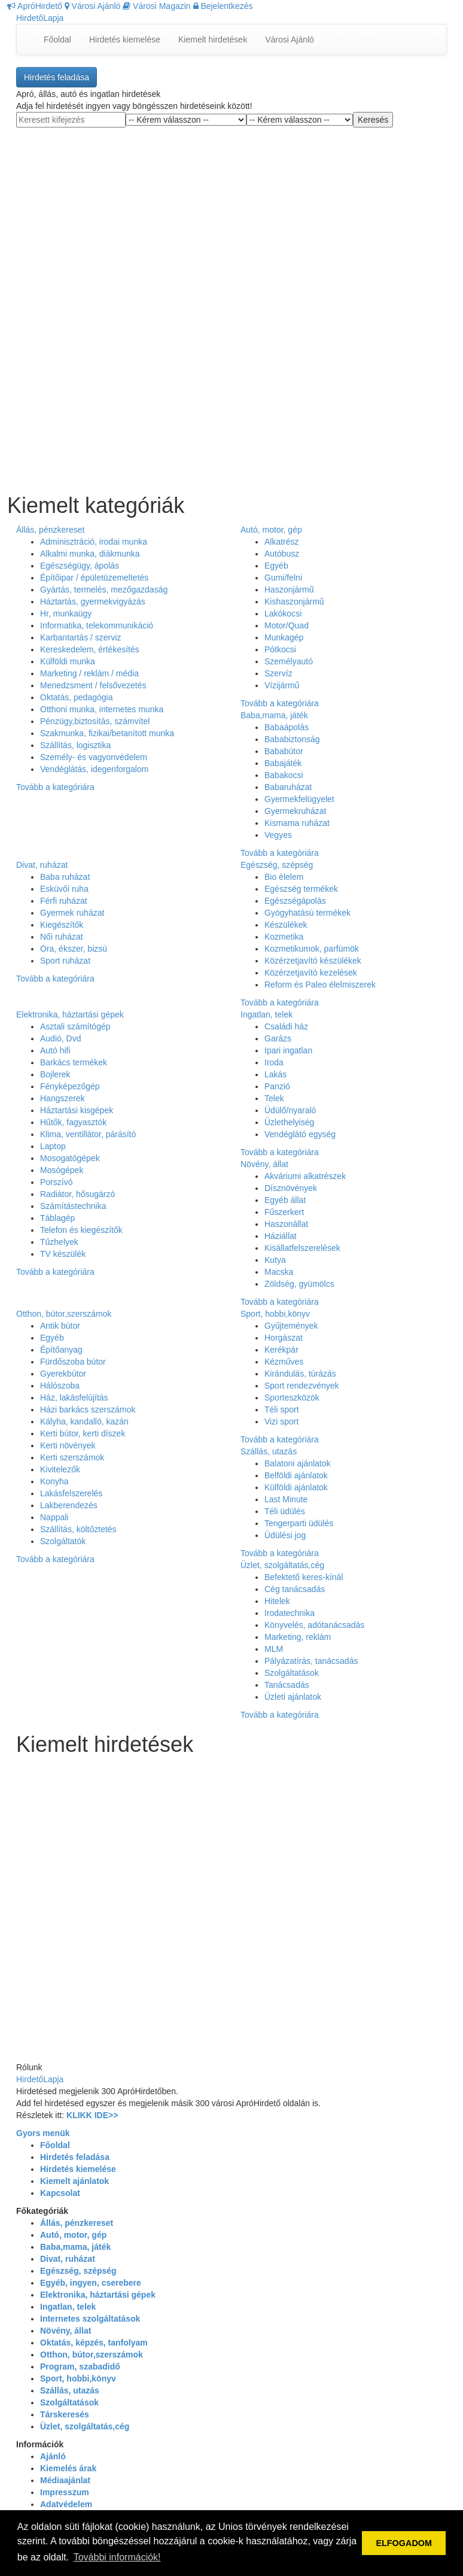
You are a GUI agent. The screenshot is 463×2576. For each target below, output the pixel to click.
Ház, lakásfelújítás (74, 1397)
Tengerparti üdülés (298, 1523)
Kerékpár (281, 1349)
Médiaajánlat (65, 2480)
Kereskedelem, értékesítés (89, 649)
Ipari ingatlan (288, 1050)
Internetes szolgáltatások (90, 2318)
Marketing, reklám (297, 1637)
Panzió (277, 1086)
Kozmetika (283, 936)
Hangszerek (62, 1098)
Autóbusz (281, 553)
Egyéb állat (285, 1200)
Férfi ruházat (63, 901)
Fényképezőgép (70, 1086)
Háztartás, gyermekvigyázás (92, 601)
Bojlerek (55, 1074)
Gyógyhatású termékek (307, 913)
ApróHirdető (34, 6)
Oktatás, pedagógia (76, 697)
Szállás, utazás (268, 1451)
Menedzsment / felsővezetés (93, 685)
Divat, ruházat (42, 865)
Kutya (275, 1260)
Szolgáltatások (291, 1673)
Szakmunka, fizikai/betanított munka (107, 733)
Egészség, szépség (276, 865)
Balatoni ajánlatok (297, 1463)
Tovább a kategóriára (55, 787)
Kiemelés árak (68, 2468)
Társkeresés (64, 2414)
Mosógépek (61, 1170)
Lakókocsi (282, 613)
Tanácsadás (286, 1685)
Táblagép (57, 1218)
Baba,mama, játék (274, 715)
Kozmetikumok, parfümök (311, 948)
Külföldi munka (67, 661)
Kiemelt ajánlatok (74, 2181)
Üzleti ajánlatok (292, 1697)
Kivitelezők (60, 1469)
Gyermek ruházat (72, 913)
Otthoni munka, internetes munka (101, 709)
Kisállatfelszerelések (302, 1248)
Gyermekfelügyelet (299, 799)
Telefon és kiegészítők (81, 1230)
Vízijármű (281, 685)
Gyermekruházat (295, 811)
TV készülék (63, 1254)
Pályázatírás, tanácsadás (311, 1661)
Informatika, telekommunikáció (96, 625)
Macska (278, 1272)
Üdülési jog (285, 1535)
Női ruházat (61, 936)
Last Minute (285, 1499)
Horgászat (283, 1337)
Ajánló (53, 2456)
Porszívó (56, 1182)
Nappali (54, 1517)
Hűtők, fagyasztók (73, 1122)
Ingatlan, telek (266, 1014)
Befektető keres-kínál (303, 1577)
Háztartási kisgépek (76, 1110)
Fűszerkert (284, 1212)
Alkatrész (281, 541)
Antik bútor (60, 1325)
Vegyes (278, 835)
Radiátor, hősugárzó (77, 1194)
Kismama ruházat (297, 823)
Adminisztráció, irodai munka (93, 541)
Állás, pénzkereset (50, 529)
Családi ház (286, 1026)
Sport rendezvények (301, 1385)
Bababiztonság (292, 739)
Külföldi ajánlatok (296, 1487)
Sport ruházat (65, 960)
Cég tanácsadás (294, 1589)
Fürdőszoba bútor (73, 1361)
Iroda (274, 1062)
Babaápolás (286, 727)
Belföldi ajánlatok (296, 1475)
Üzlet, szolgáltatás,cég (282, 1565)
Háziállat (280, 1236)
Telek (274, 1098)
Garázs (277, 1038)
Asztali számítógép (75, 1026)
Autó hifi (55, 1050)
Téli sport (281, 1409)
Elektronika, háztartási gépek (70, 1014)
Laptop (53, 1146)
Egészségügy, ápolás (79, 565)
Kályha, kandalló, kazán (84, 1421)
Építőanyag (61, 1349)
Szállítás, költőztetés (78, 1529)
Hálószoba (60, 1385)
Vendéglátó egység (300, 1134)
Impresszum (64, 2492)
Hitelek (277, 1601)
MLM (273, 1649)
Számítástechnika (73, 1206)
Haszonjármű (288, 589)
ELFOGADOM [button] (404, 2543)
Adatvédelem (66, 2504)
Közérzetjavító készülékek (312, 960)
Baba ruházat (65, 877)
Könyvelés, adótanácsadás (314, 1625)
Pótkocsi (280, 649)
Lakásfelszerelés (71, 1493)
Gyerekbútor (63, 1373)
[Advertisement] (231, 218)
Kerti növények (68, 1445)
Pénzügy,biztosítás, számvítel (95, 721)
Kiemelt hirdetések (212, 39)
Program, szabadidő (80, 2366)
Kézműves (283, 1361)
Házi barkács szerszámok (88, 1409)
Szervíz (278, 673)
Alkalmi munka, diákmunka (90, 553)
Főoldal (57, 39)
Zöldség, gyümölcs (299, 1284)
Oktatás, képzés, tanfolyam (94, 2342)
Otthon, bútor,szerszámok (64, 1314)
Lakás (275, 1074)
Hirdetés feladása (56, 77)
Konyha (54, 1481)
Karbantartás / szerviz (80, 637)
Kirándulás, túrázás (300, 1373)
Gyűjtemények (291, 1325)
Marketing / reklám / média (89, 673)
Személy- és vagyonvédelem (93, 757)
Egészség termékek (301, 889)
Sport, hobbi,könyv (275, 1314)
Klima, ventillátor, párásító (88, 1134)
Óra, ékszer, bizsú (73, 948)
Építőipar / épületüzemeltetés (94, 577)
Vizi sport (281, 1421)
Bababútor (283, 751)
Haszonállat (286, 1224)
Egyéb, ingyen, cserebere (90, 2283)
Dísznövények (290, 1188)
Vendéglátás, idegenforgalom (94, 769)
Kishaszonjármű (294, 601)
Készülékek (285, 924)
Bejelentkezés (223, 6)
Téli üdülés (284, 1511)
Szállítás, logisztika (75, 745)
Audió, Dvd (60, 1038)
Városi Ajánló (93, 6)
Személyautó (288, 661)
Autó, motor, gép (271, 529)
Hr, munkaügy (66, 613)
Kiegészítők (61, 924)
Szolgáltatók (63, 1541)
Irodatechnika (289, 1613)
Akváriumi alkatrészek (305, 1176)
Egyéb (276, 565)
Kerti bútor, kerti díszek (82, 1433)
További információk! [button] (117, 2557)
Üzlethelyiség (289, 1122)
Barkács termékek (73, 1062)
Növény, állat (264, 1164)
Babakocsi (283, 775)
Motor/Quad (286, 625)
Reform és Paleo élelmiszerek (320, 984)
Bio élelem (283, 877)
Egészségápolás (295, 901)
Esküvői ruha (64, 889)
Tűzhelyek (59, 1242)
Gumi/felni (283, 577)
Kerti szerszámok (72, 1457)
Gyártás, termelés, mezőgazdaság (103, 589)
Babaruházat (288, 787)
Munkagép (283, 637)
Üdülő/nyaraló (290, 1110)
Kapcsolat (60, 2193)
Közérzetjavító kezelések (310, 972)
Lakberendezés (69, 1505)
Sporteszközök (291, 1397)
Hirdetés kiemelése (124, 39)
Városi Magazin (156, 6)
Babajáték (282, 763)
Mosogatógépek (70, 1158)
